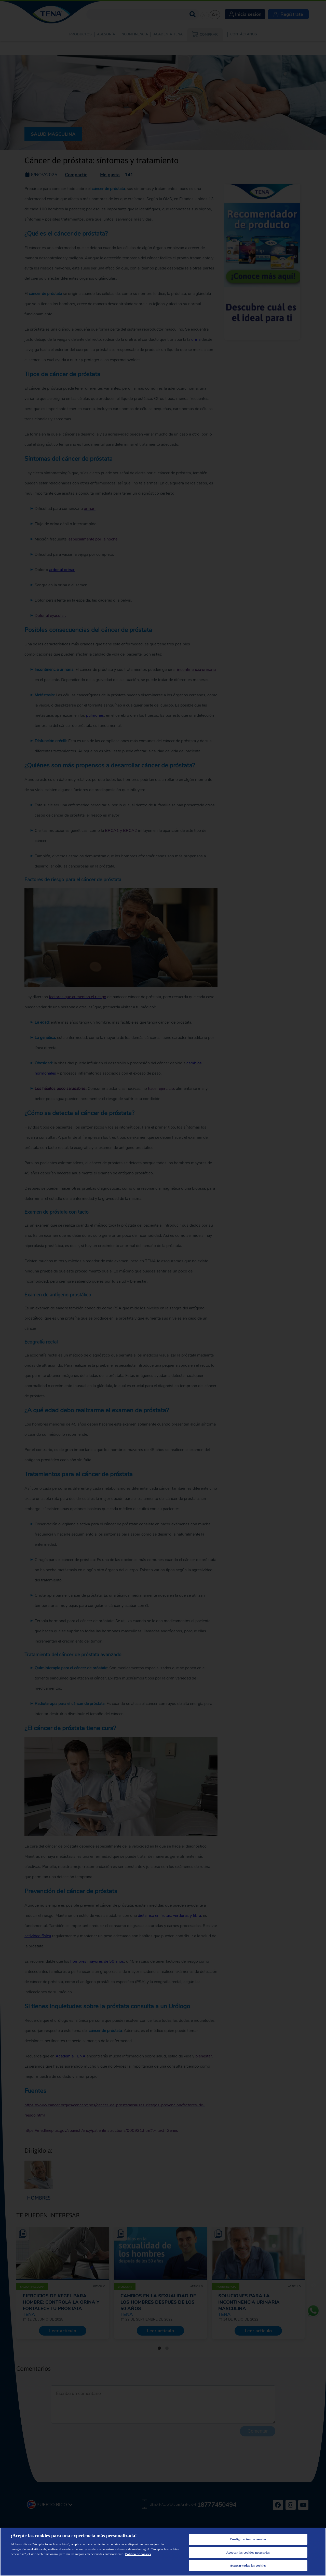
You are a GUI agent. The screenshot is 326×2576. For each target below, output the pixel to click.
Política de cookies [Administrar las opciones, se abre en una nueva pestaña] (138, 2554)
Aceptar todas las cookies (248, 2565)
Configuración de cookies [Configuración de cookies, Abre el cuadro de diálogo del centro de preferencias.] (248, 2539)
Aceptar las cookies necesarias (248, 2552)
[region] (163, 2552)
